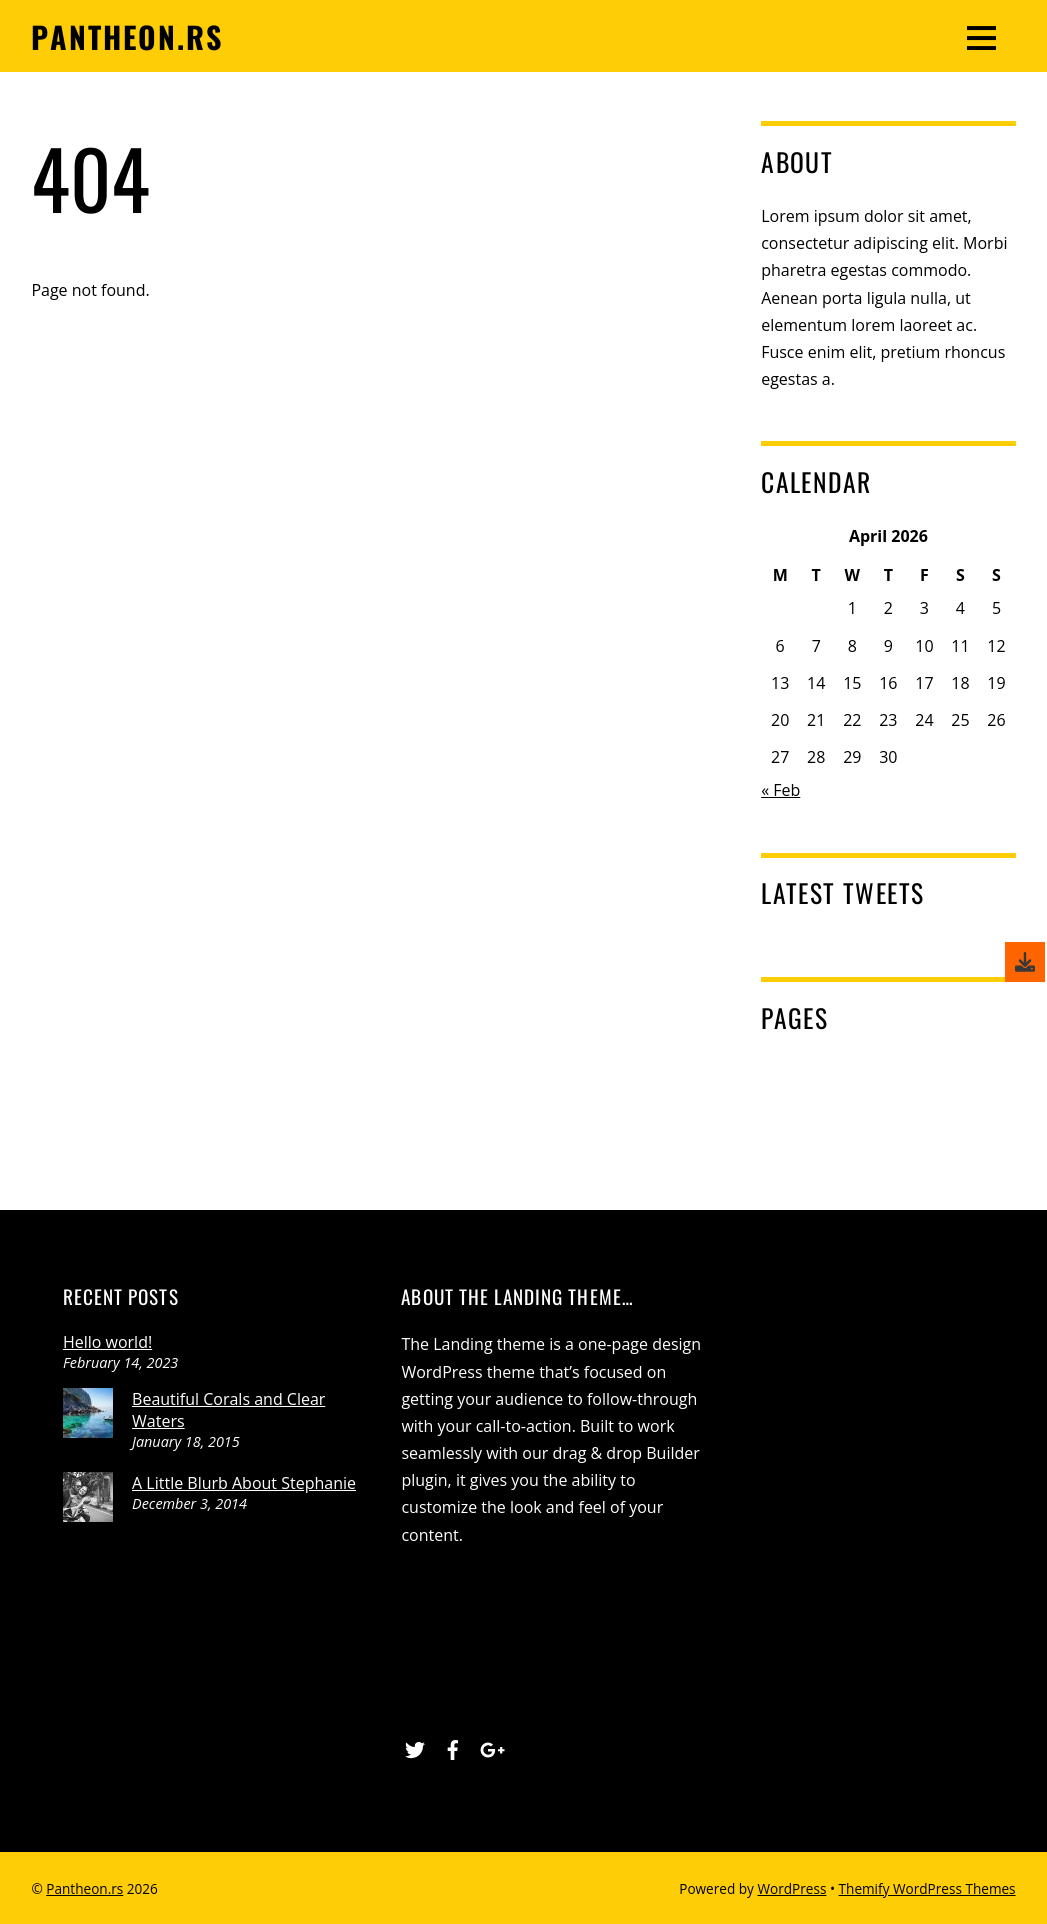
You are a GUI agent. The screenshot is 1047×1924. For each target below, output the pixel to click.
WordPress (791, 1888)
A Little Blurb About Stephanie (244, 1483)
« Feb (780, 790)
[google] (490, 1747)
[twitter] (415, 1747)
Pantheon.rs (84, 1888)
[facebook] (453, 1747)
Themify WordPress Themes (927, 1888)
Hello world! (107, 1342)
